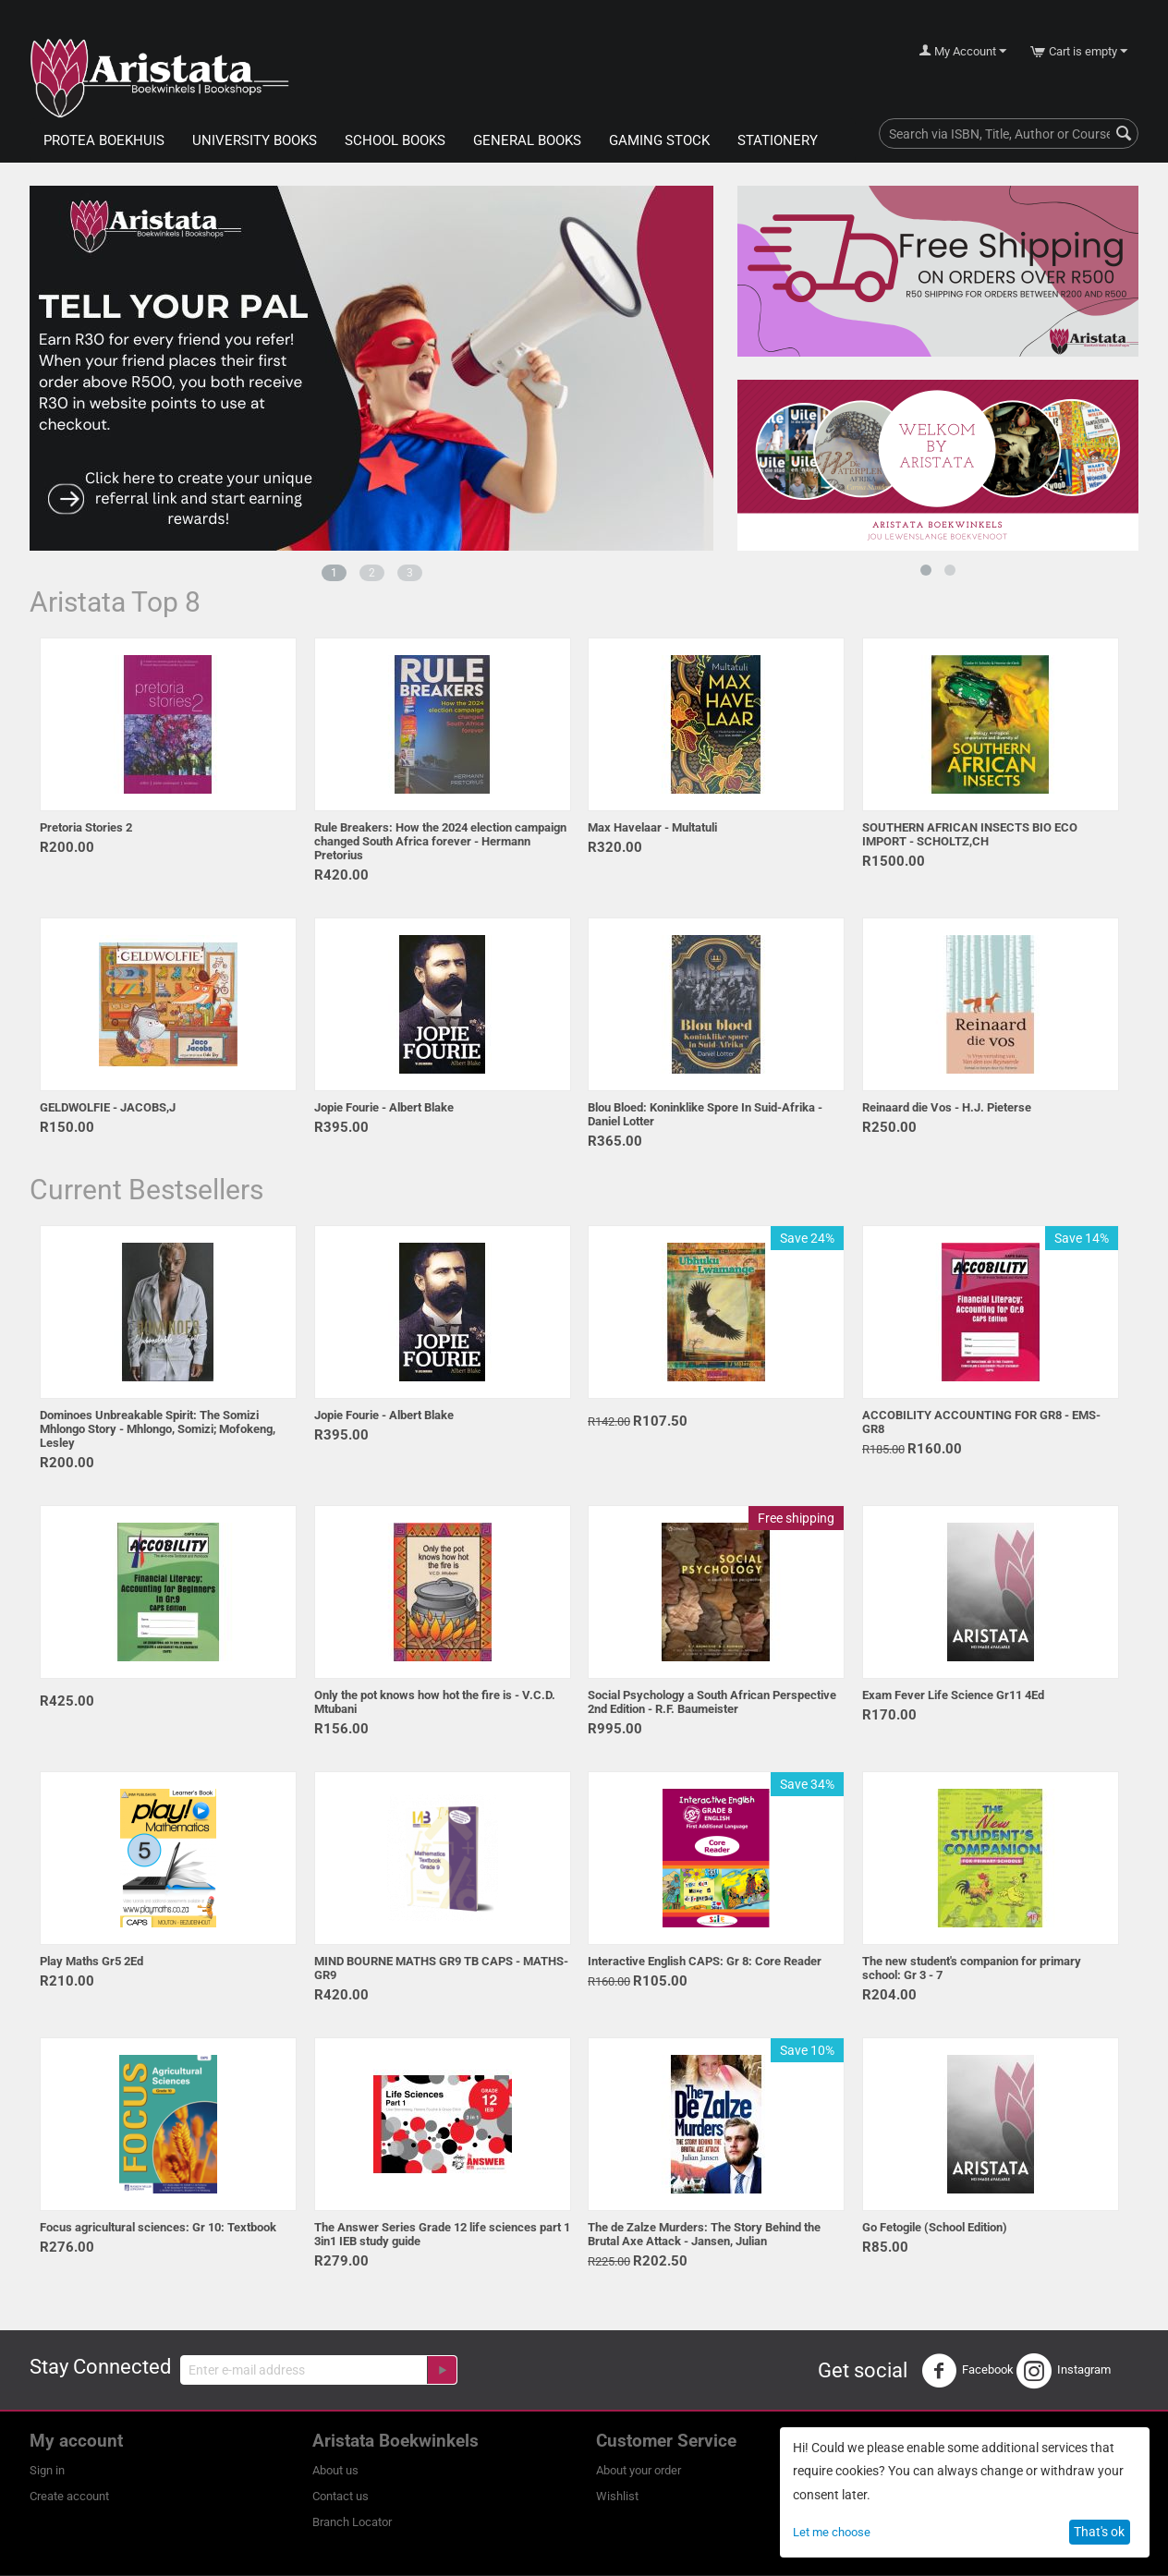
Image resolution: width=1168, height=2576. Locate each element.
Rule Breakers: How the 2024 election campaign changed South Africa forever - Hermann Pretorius (440, 841)
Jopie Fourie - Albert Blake (384, 1107)
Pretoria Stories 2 (86, 827)
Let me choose (831, 2532)
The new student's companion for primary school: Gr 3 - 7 (971, 1968)
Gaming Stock (659, 140)
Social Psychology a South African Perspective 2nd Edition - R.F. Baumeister (712, 1702)
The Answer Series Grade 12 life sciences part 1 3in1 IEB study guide (442, 2234)
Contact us (340, 2496)
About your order (638, 2470)
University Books (254, 140)
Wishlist (617, 2496)
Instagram (1063, 2370)
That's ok (1099, 2531)
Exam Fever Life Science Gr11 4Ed (953, 1695)
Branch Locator (352, 2522)
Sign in (47, 2470)
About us (335, 2470)
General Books (527, 140)
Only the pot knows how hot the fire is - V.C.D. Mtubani (434, 1702)
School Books (395, 140)
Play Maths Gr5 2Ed (91, 1961)
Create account (69, 2496)
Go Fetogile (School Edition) (934, 2227)
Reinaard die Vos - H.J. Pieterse (946, 1107)
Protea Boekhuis (103, 140)
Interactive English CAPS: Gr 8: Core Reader (704, 1961)
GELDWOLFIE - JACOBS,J (108, 1107)
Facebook (967, 2370)
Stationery (777, 140)
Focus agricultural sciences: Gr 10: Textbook (158, 2227)
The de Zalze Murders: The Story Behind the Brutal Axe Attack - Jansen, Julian (704, 2234)
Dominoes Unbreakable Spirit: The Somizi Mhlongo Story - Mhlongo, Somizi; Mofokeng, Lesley (157, 1429)
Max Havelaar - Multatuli (652, 827)
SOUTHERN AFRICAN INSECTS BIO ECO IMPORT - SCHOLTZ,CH (969, 834)
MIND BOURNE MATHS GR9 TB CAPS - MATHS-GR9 (441, 1968)
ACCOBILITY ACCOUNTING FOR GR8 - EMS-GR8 (981, 1422)
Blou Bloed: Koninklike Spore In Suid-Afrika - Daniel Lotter (705, 1114)
